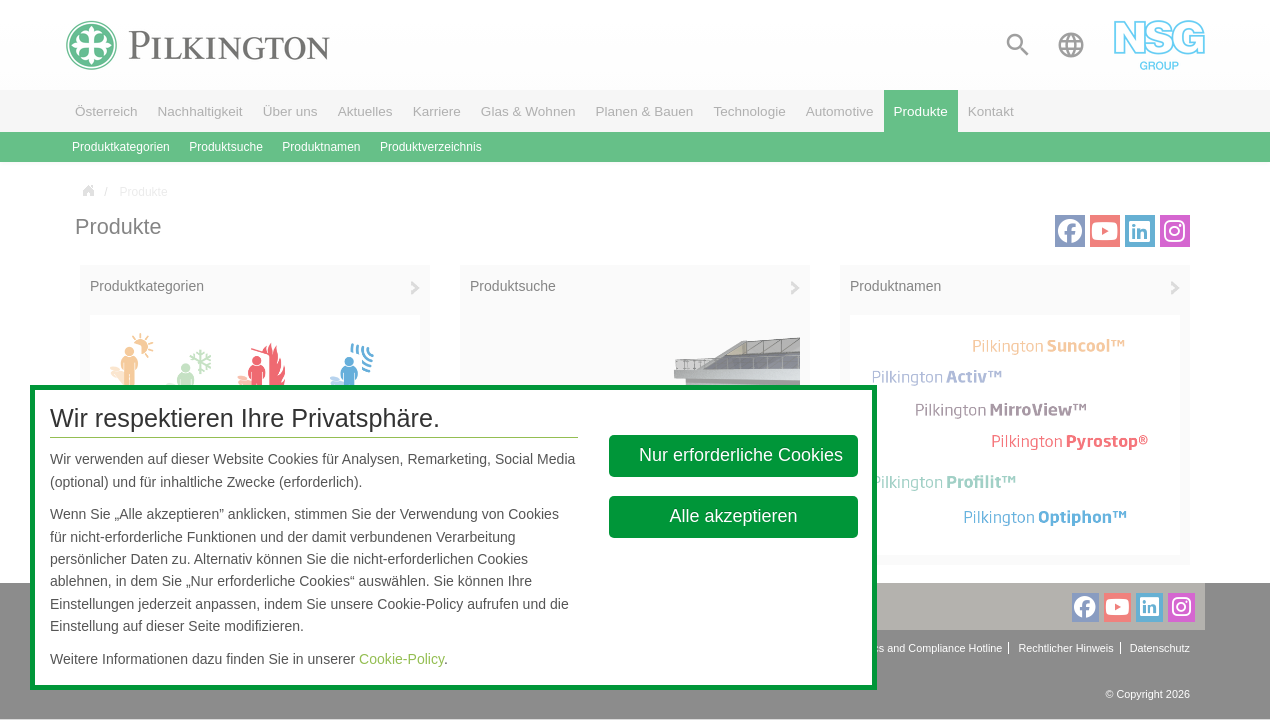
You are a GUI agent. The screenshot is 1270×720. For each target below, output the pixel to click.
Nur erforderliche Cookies (741, 455)
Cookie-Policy (401, 659)
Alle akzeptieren (733, 516)
